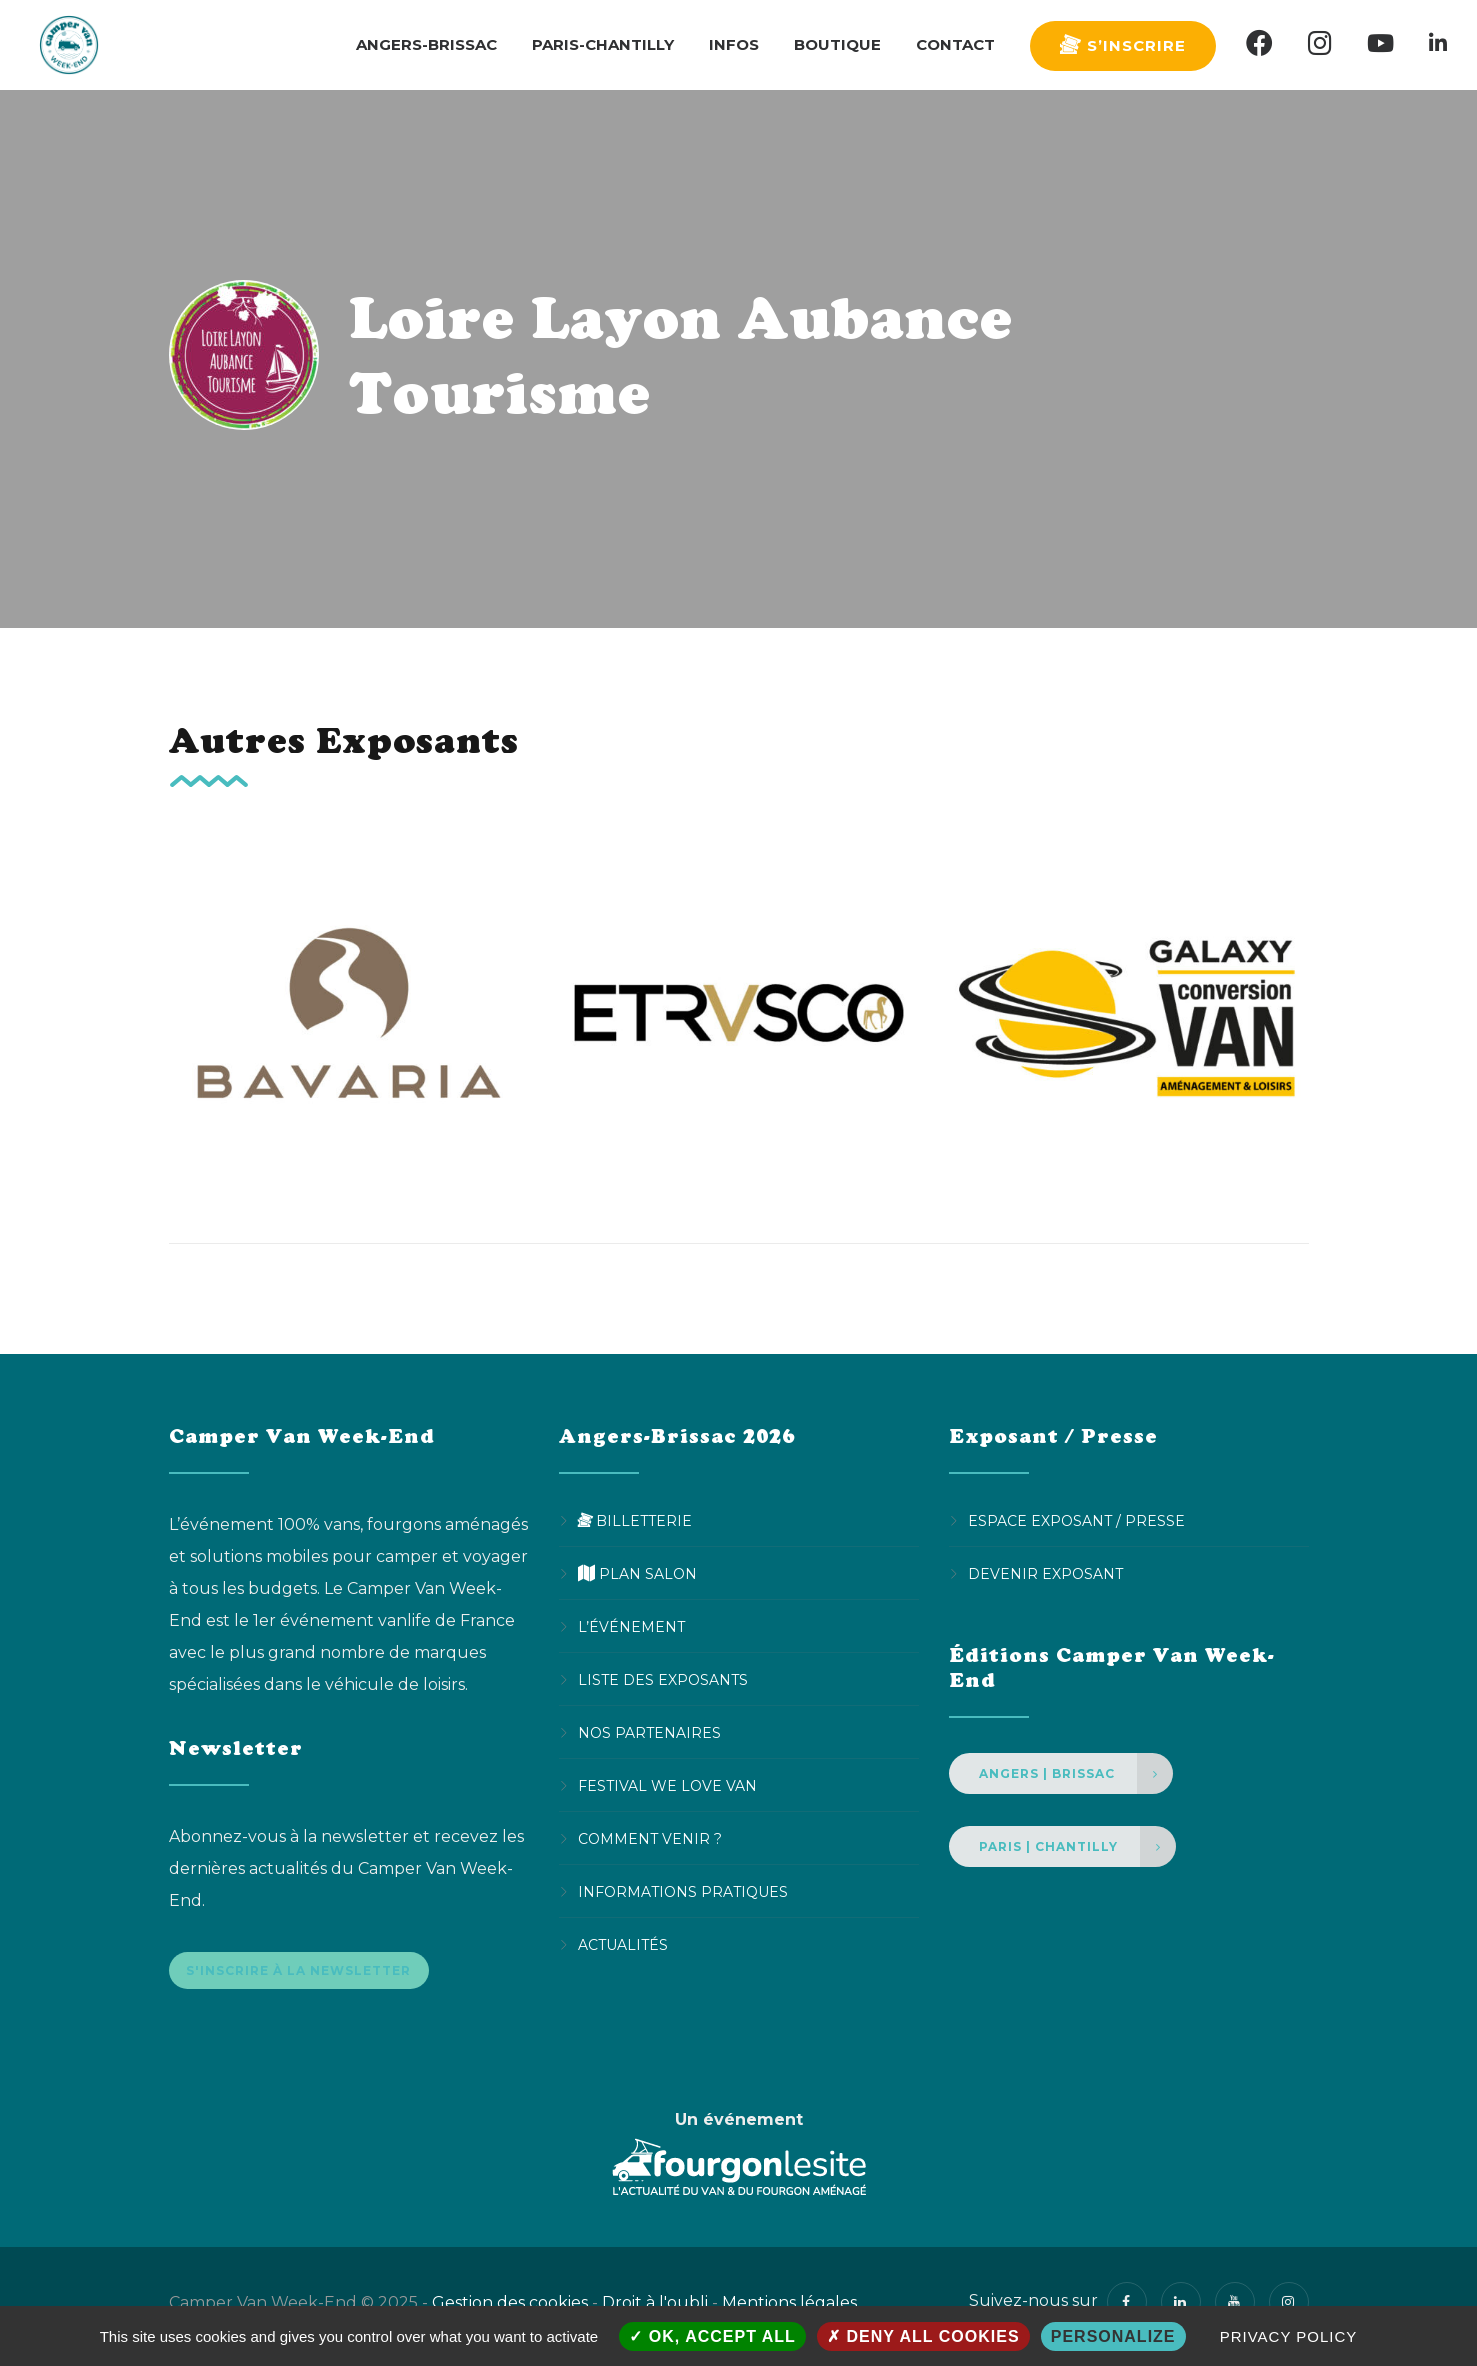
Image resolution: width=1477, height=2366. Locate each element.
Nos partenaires (649, 1733)
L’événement (631, 1627)
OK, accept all (712, 2336)
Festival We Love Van (667, 1786)
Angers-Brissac (426, 44)
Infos (734, 44)
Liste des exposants (663, 1680)
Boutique (837, 44)
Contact (955, 44)
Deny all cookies (923, 2336)
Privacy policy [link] (1289, 2336)
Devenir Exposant (1045, 1574)
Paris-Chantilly (603, 44)
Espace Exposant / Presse (1076, 1521)
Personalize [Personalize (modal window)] (1113, 2336)
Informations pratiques (683, 1892)
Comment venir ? (650, 1839)
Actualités (623, 1945)
